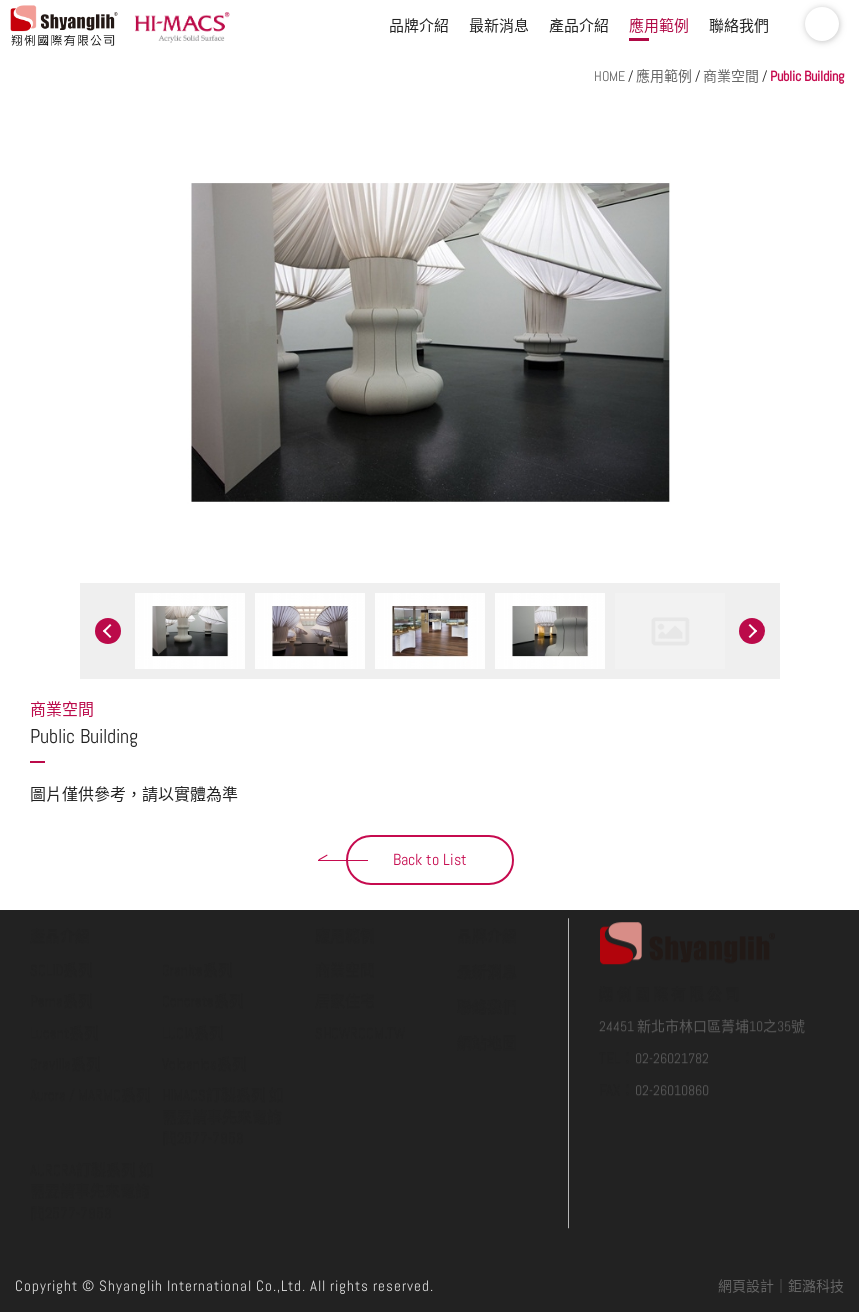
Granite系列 (197, 893)
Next (752, 631)
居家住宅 (345, 924)
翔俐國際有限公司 (65, 26)
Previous (108, 631)
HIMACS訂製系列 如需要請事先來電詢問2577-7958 (223, 1040)
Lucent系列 (64, 956)
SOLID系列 (61, 893)
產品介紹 (579, 25)
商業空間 (731, 76)
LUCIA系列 (193, 956)
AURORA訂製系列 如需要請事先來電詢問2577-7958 (92, 1115)
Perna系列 (61, 924)
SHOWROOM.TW (360, 956)
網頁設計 (746, 1286)
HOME (609, 76)
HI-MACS (185, 26)
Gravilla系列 (65, 987)
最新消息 (499, 25)
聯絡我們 (739, 25)
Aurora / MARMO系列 (90, 1018)
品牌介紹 (419, 25)
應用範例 (659, 25)
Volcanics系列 (204, 987)
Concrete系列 (203, 924)
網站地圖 (487, 966)
